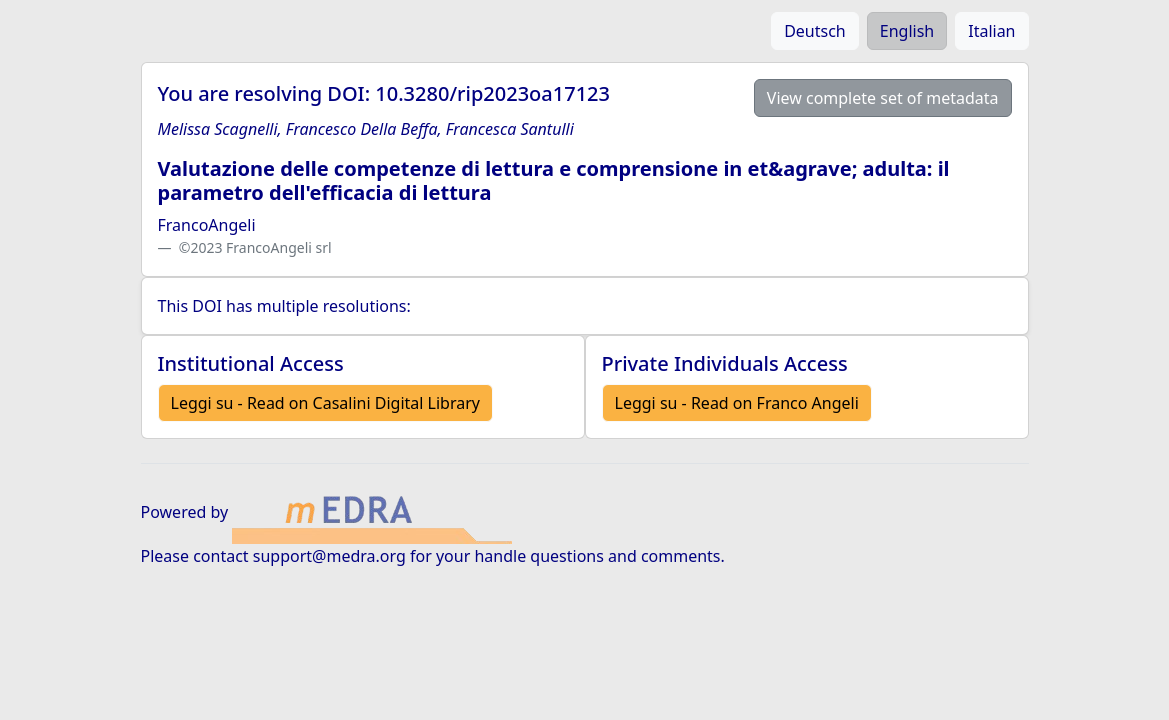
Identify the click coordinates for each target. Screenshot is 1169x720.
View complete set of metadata (883, 98)
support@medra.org (329, 556)
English (907, 31)
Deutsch (815, 31)
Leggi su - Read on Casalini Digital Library (325, 403)
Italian (991, 31)
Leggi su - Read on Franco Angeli (737, 403)
